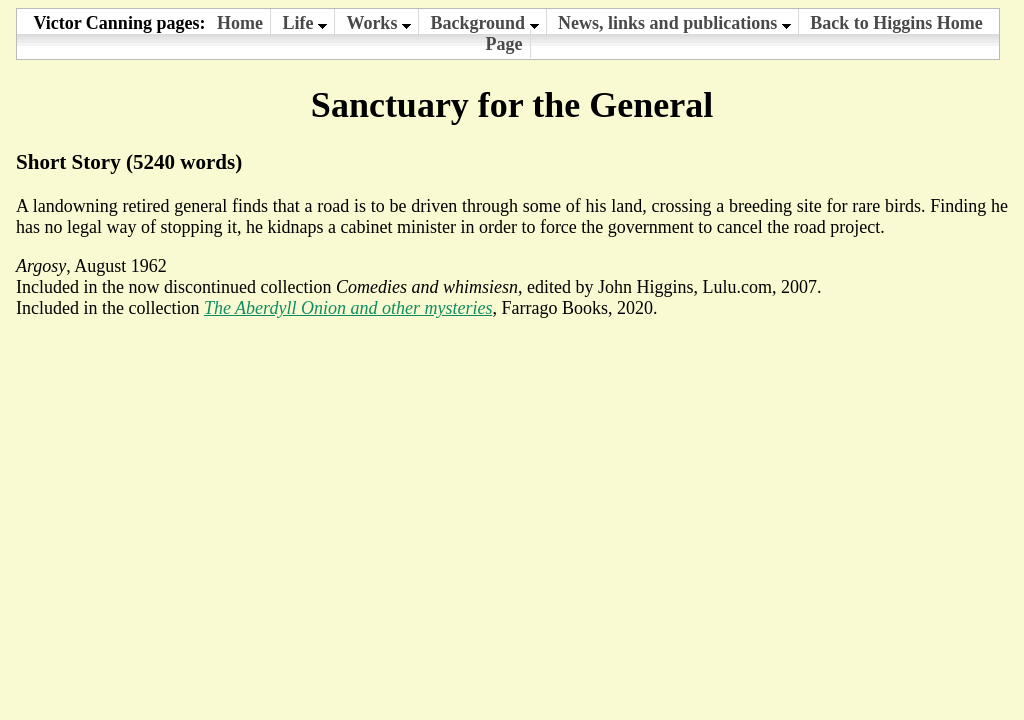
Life (304, 23)
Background (484, 23)
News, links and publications (674, 23)
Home (240, 23)
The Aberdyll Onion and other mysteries (348, 308)
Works (378, 23)
